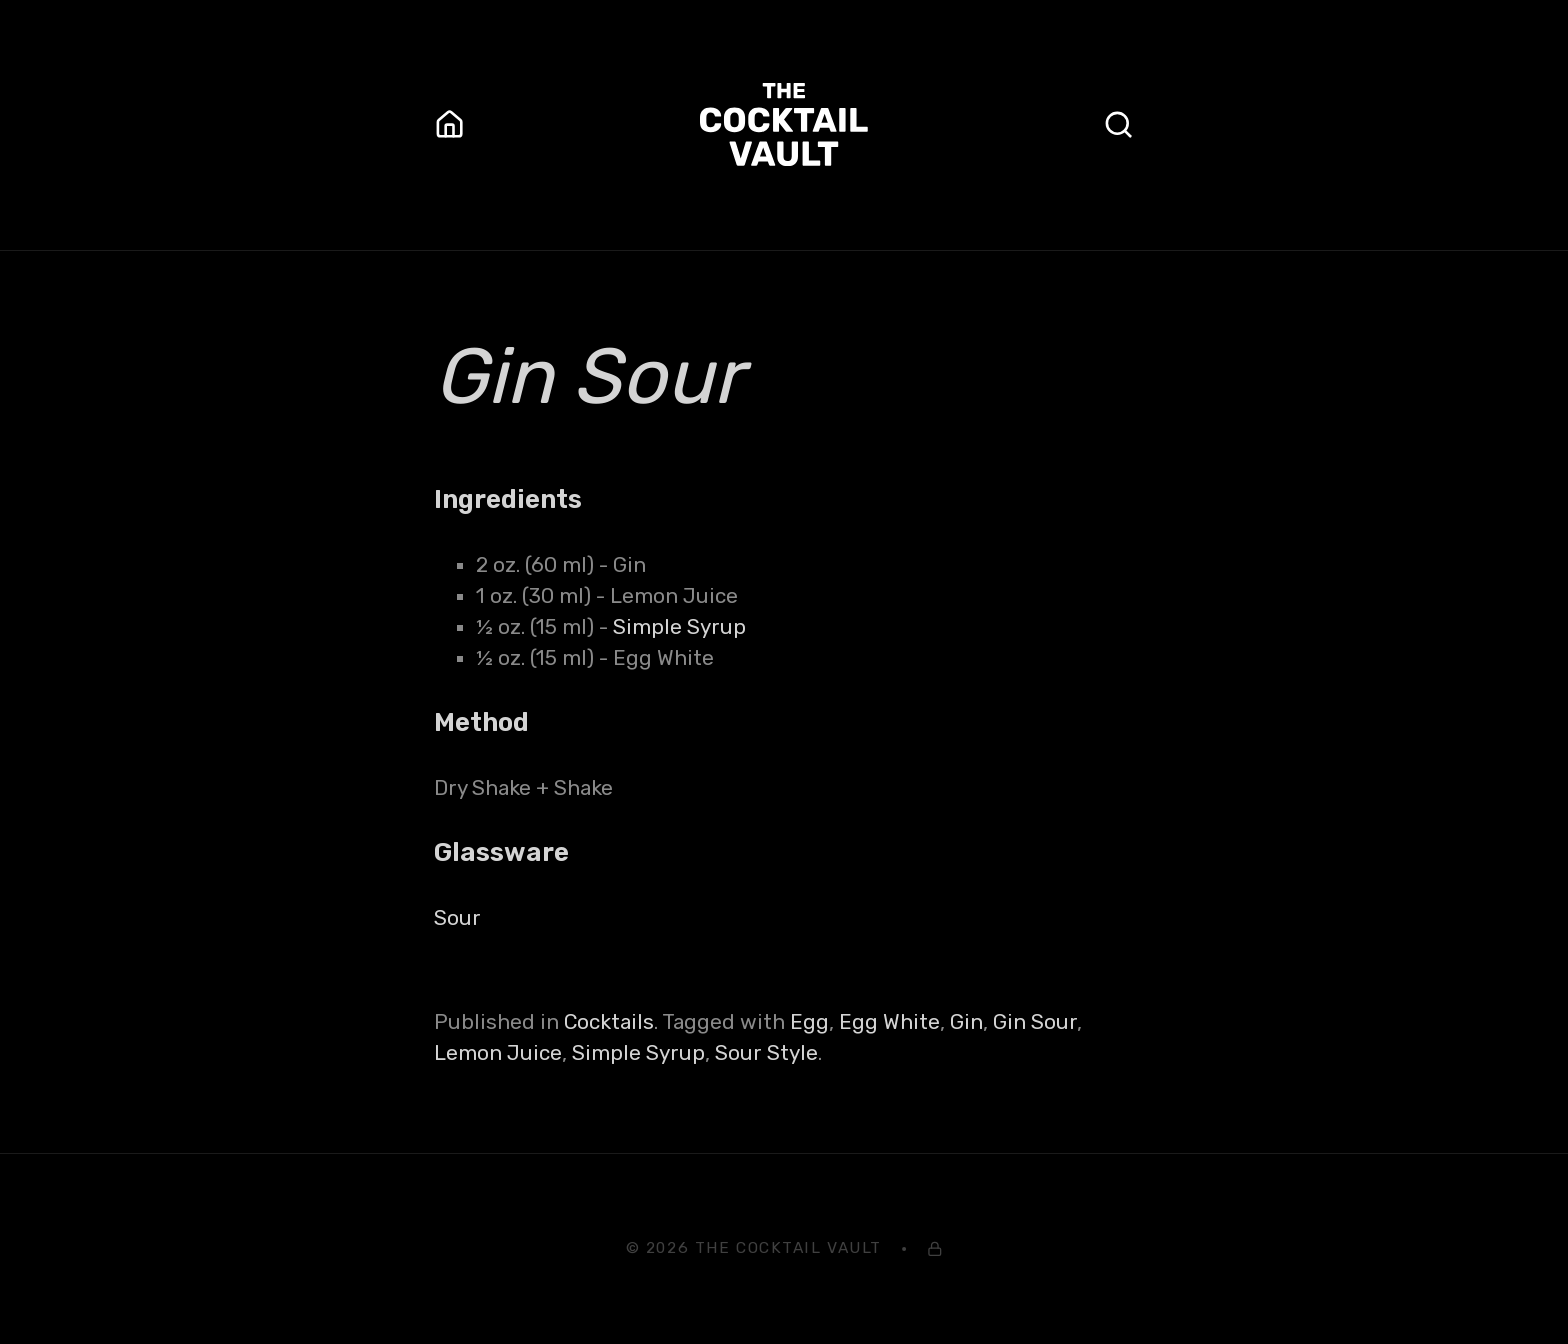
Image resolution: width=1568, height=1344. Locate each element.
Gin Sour (1035, 1022)
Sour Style (766, 1053)
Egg (809, 1022)
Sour (457, 918)
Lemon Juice (498, 1053)
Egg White (889, 1022)
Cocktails (609, 1022)
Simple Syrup (679, 627)
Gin (966, 1022)
